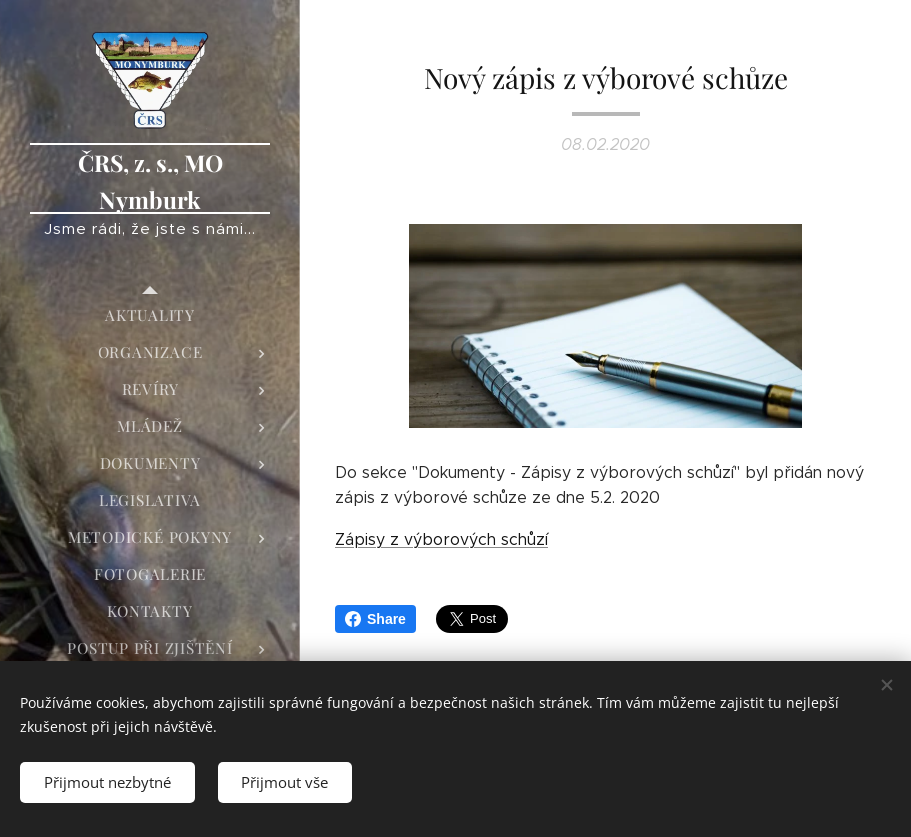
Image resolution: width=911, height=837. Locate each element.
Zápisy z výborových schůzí (441, 539)
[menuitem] (150, 315)
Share (375, 619)
